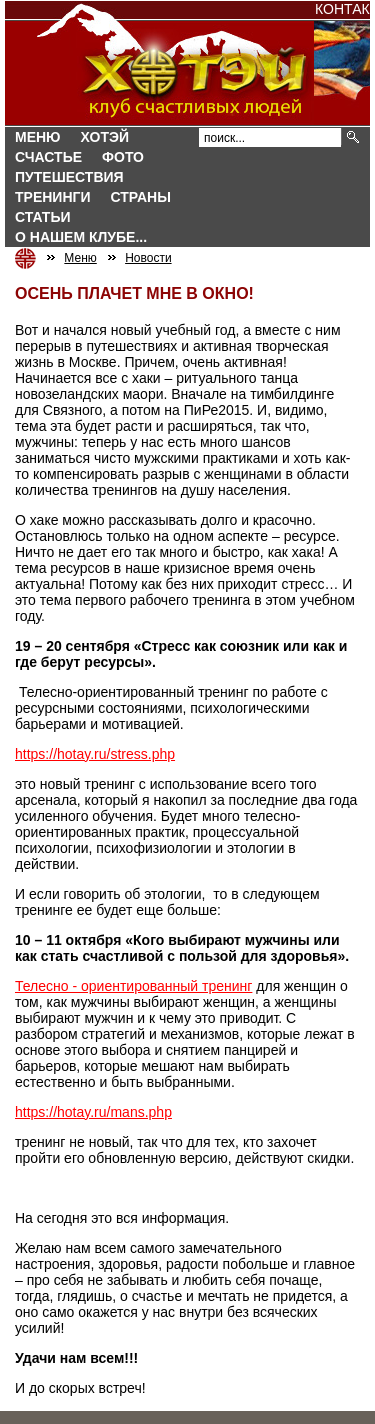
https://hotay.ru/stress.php (95, 754)
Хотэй (105, 137)
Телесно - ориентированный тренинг (133, 986)
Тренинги (53, 197)
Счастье (48, 157)
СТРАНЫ (141, 197)
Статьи (43, 217)
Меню (38, 137)
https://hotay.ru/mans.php (93, 1112)
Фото (123, 157)
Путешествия (69, 177)
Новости (148, 258)
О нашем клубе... (81, 237)
